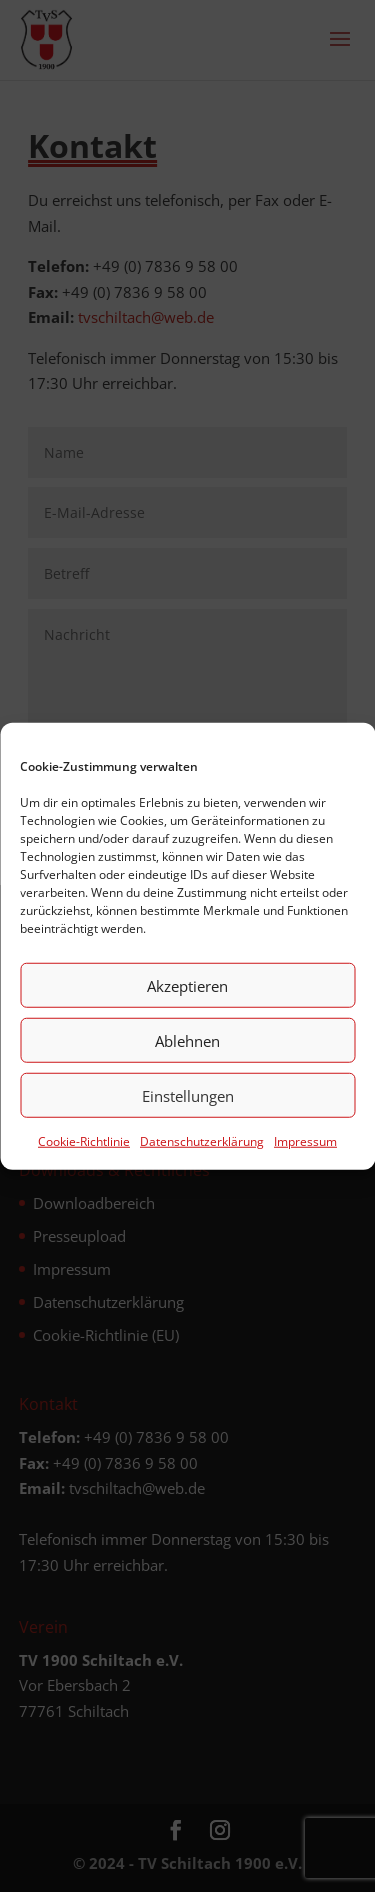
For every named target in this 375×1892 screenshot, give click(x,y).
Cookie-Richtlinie (84, 1142)
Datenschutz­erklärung (202, 1142)
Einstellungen (188, 1097)
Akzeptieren (187, 987)
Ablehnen (187, 1042)
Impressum (305, 1142)
